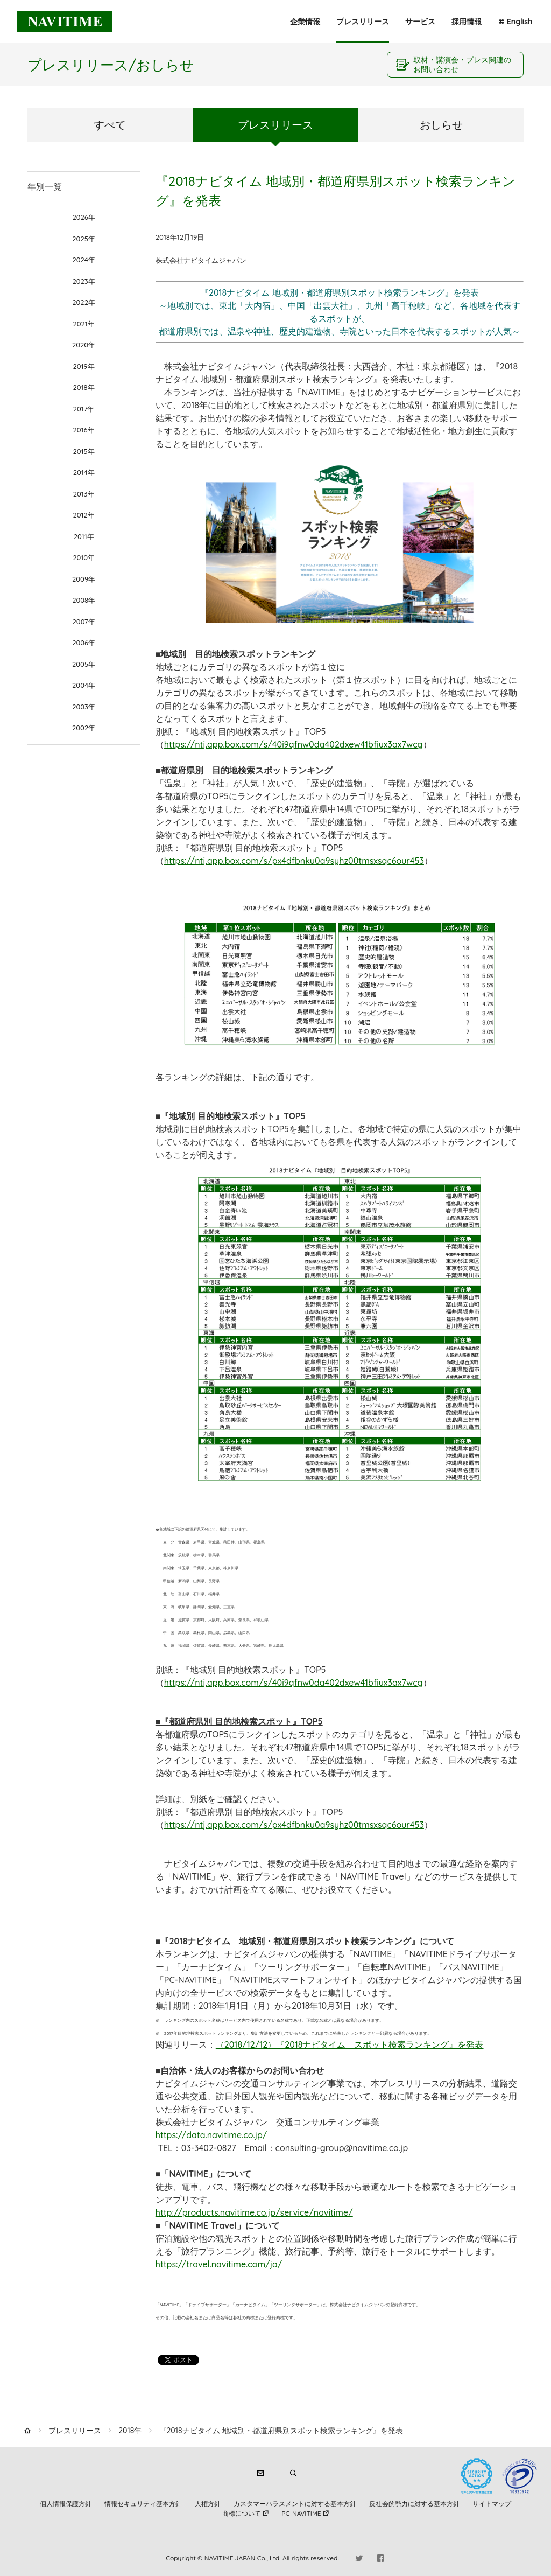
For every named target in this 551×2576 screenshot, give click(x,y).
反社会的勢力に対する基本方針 (414, 2504)
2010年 (84, 557)
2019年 (83, 366)
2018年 (84, 387)
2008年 (83, 600)
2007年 (84, 621)
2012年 (83, 515)
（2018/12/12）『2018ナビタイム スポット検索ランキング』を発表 (350, 2044)
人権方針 (208, 2504)
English (519, 21)
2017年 (84, 408)
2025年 (83, 238)
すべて (110, 124)
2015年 (84, 451)
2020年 (83, 344)
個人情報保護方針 (65, 2504)
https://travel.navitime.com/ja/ (219, 2264)
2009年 (83, 579)
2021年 (83, 323)
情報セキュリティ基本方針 (143, 2504)
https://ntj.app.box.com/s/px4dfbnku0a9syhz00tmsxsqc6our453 (294, 860)
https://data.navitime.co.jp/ (211, 2135)
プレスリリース (362, 21)
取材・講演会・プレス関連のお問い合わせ (462, 64)
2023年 (83, 281)
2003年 (83, 706)
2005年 (83, 664)
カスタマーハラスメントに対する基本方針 (295, 2504)
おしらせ (441, 124)
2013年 (84, 494)
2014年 (84, 472)
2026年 (83, 217)
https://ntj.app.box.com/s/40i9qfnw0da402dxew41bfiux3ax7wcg (293, 744)
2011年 (84, 536)
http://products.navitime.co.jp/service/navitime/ (254, 2212)
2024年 (83, 259)
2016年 (84, 429)
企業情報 (305, 21)
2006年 (83, 642)
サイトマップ (491, 2504)
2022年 (83, 302)
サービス (420, 21)
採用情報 (466, 21)
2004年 (83, 685)
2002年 (83, 727)
